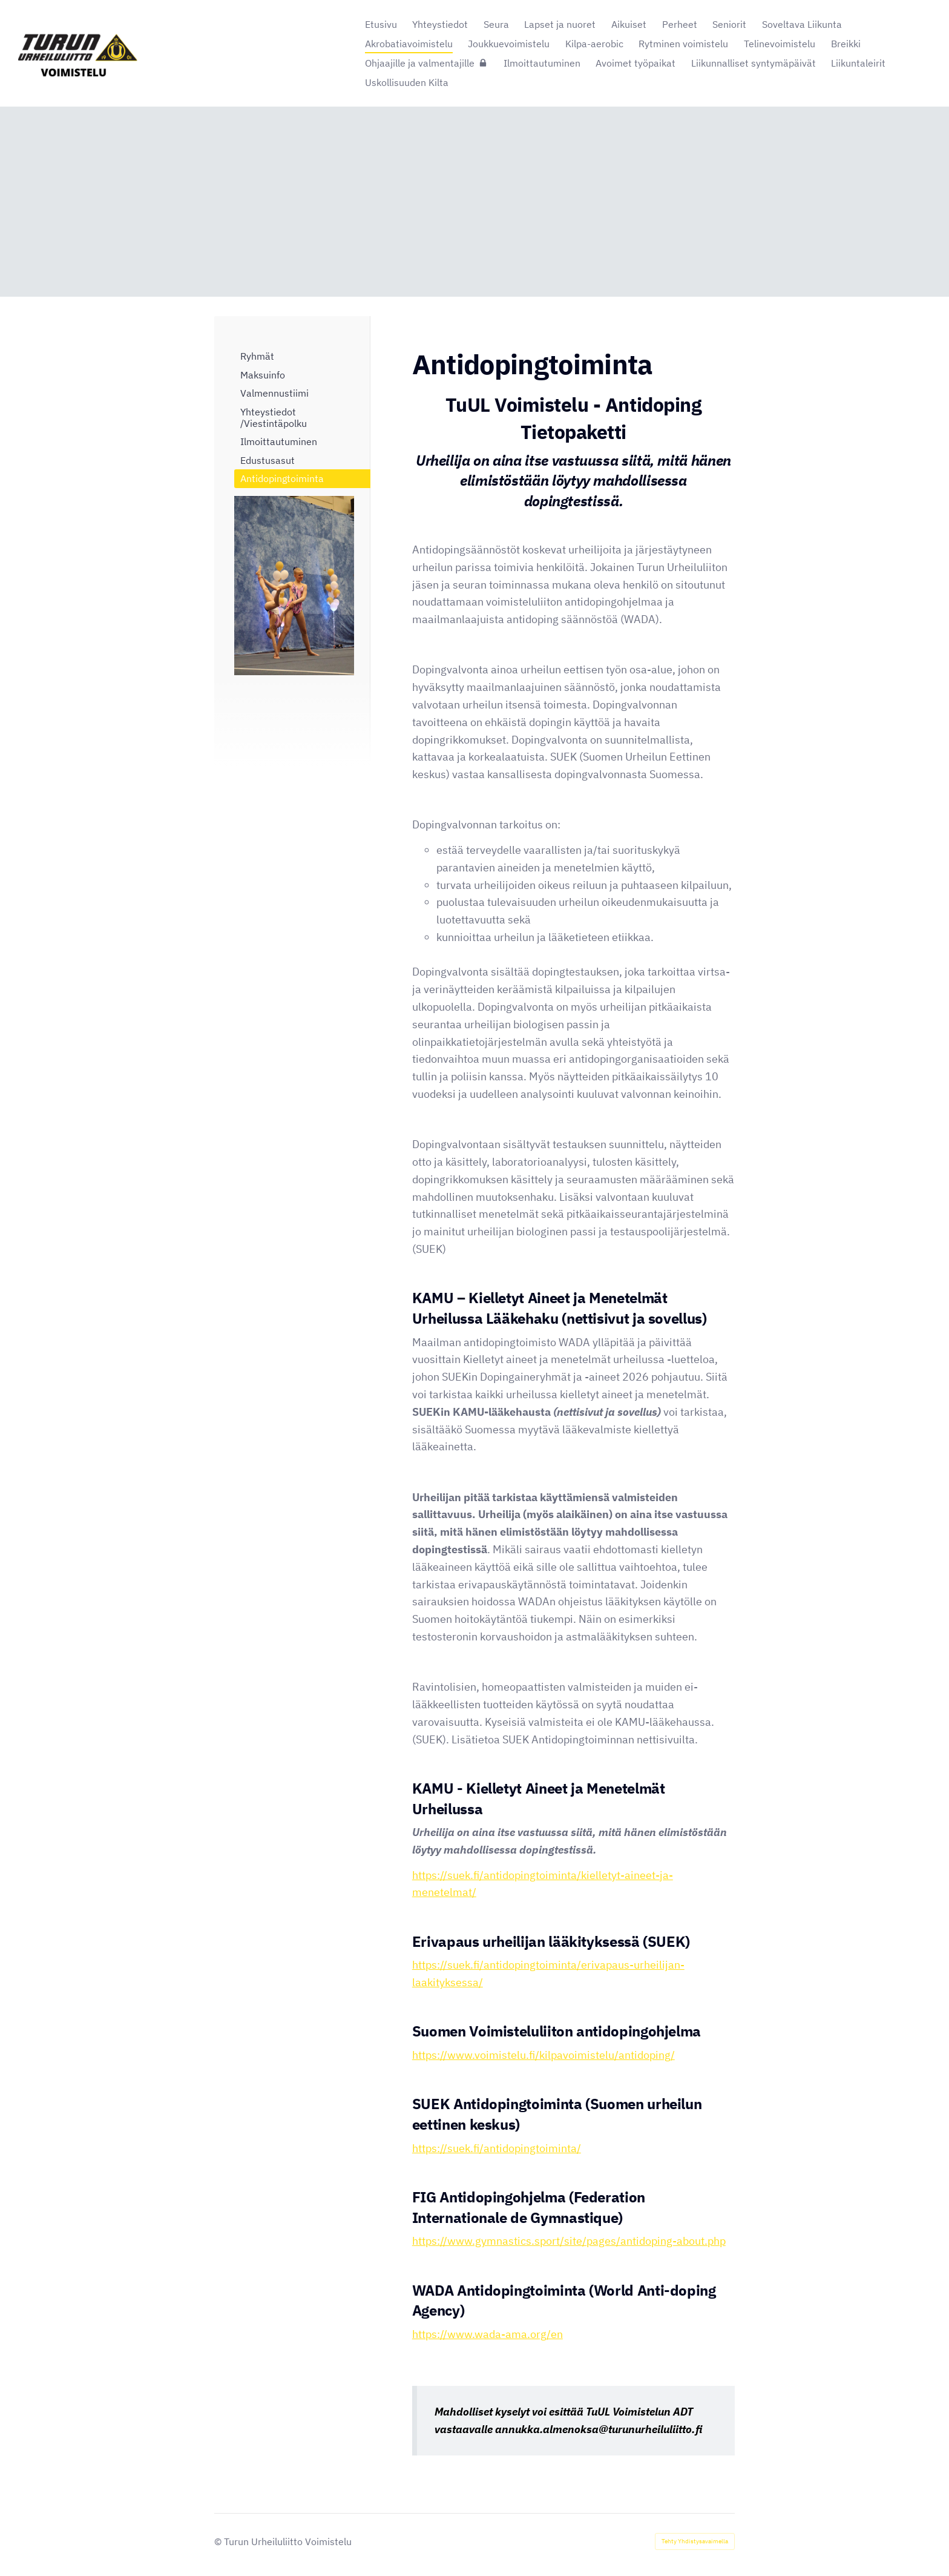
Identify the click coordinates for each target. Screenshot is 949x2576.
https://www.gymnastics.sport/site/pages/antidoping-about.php (569, 2241)
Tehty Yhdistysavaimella (695, 2541)
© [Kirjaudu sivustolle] (219, 2541)
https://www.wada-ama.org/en (487, 2334)
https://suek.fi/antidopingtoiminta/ (496, 2148)
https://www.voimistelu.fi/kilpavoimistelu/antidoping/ (543, 2055)
